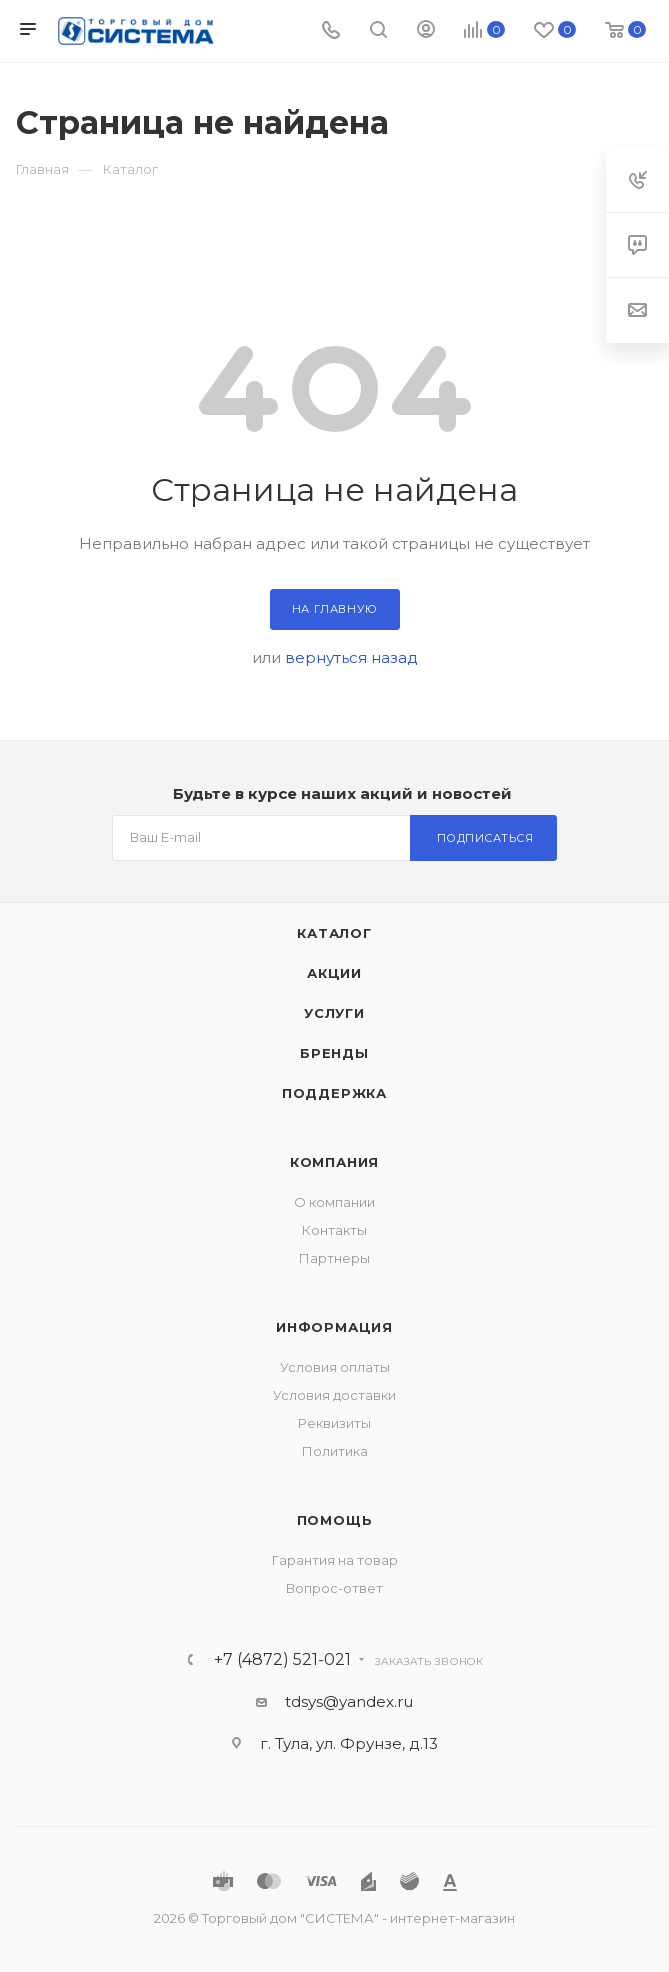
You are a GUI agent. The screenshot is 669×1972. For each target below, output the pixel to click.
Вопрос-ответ (334, 1588)
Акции (334, 973)
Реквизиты (334, 1423)
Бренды (334, 1053)
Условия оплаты (335, 1367)
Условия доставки (334, 1395)
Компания (334, 1162)
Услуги (334, 1013)
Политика (335, 1451)
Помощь (335, 1520)
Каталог (334, 933)
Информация (334, 1327)
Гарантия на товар (335, 1560)
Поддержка (334, 1093)
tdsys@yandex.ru (349, 1701)
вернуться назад (351, 657)
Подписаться (485, 838)
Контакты (334, 1230)
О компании (334, 1202)
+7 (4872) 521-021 (282, 1660)
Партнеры (334, 1258)
